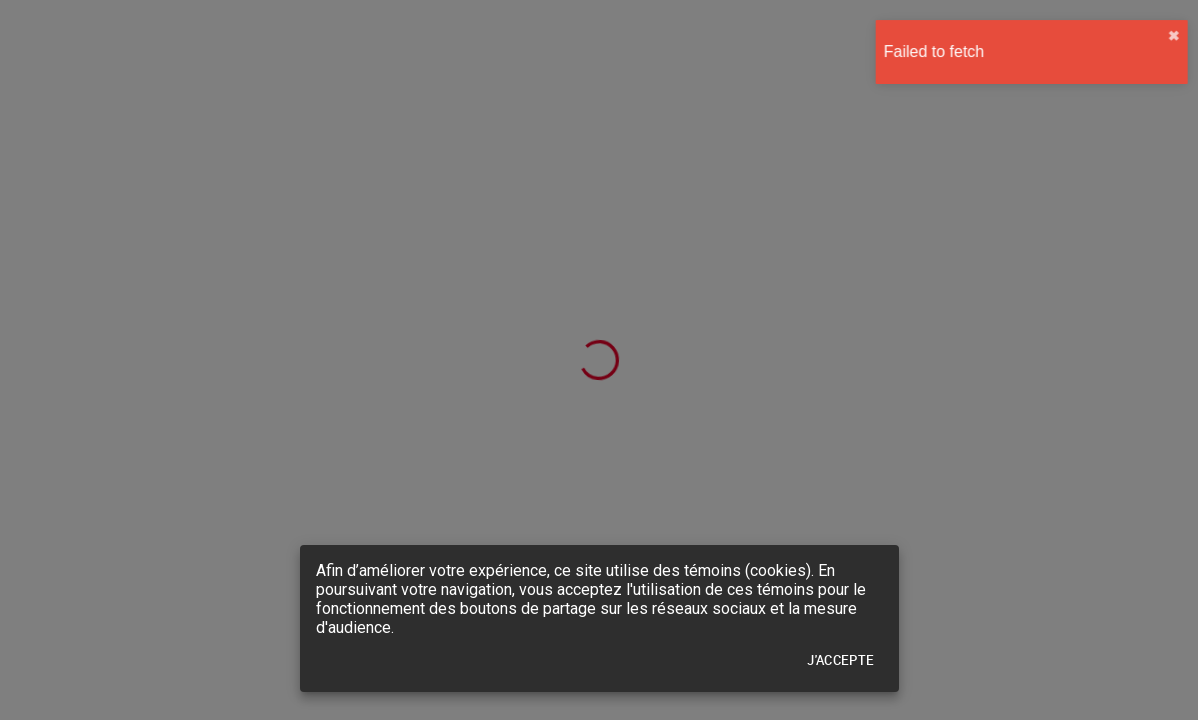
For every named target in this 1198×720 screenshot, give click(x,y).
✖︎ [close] (1165, 36)
